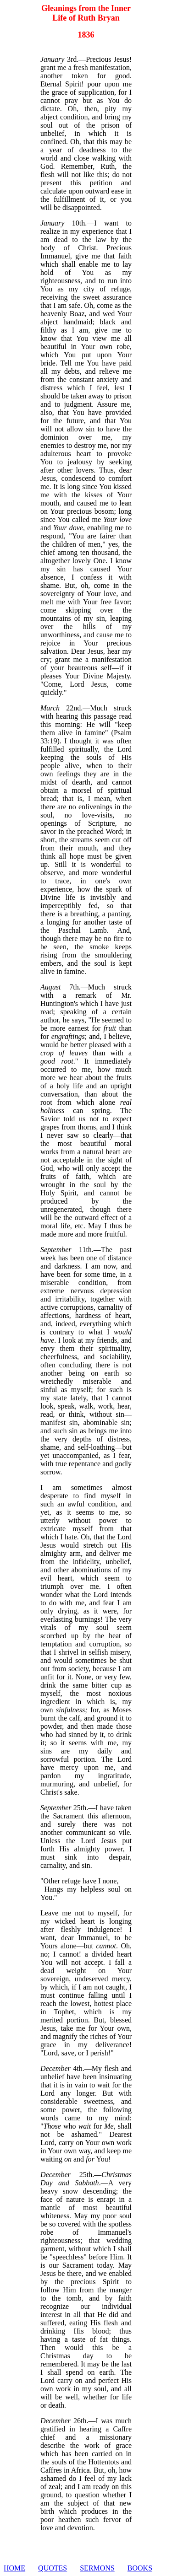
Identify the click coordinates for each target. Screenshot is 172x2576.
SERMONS (97, 2568)
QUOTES (52, 2568)
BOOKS (140, 2568)
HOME (14, 2568)
